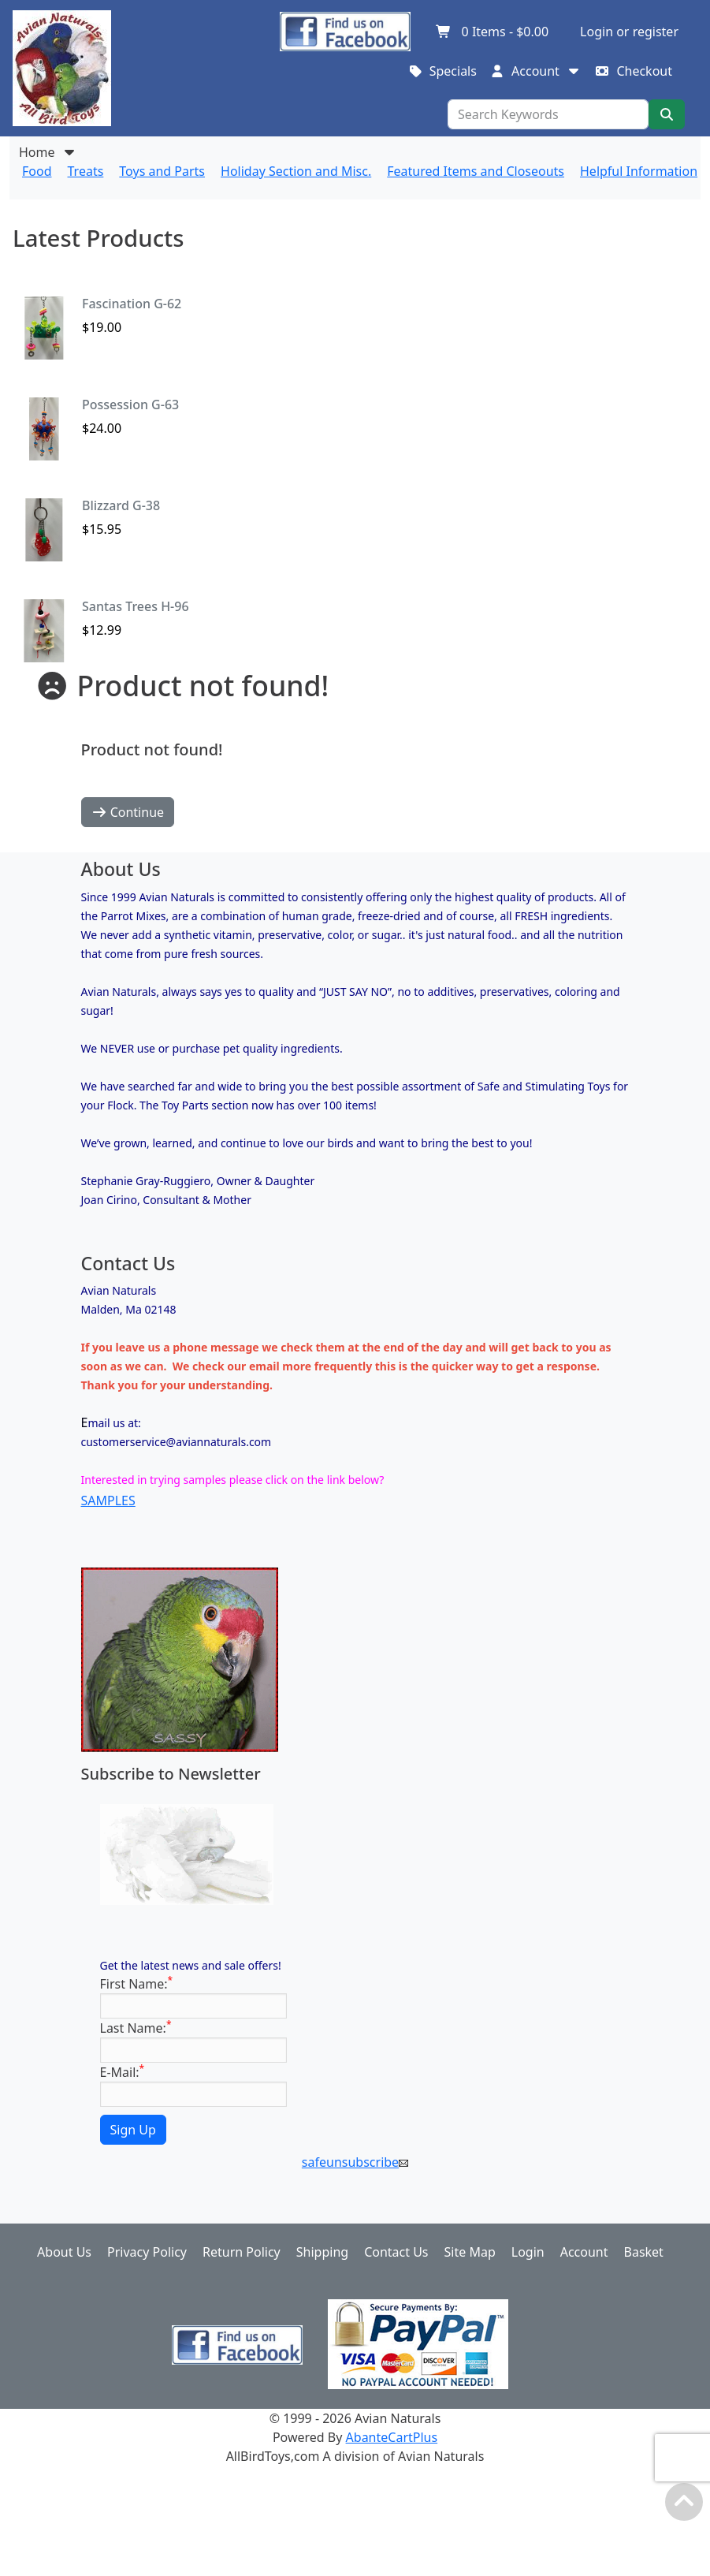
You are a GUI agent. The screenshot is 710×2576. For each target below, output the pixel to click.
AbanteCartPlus (392, 2437)
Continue (128, 812)
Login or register (629, 31)
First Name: (136, 1983)
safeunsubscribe (355, 2162)
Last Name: (136, 2028)
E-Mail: (122, 2072)
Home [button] (48, 152)
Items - (492, 31)
